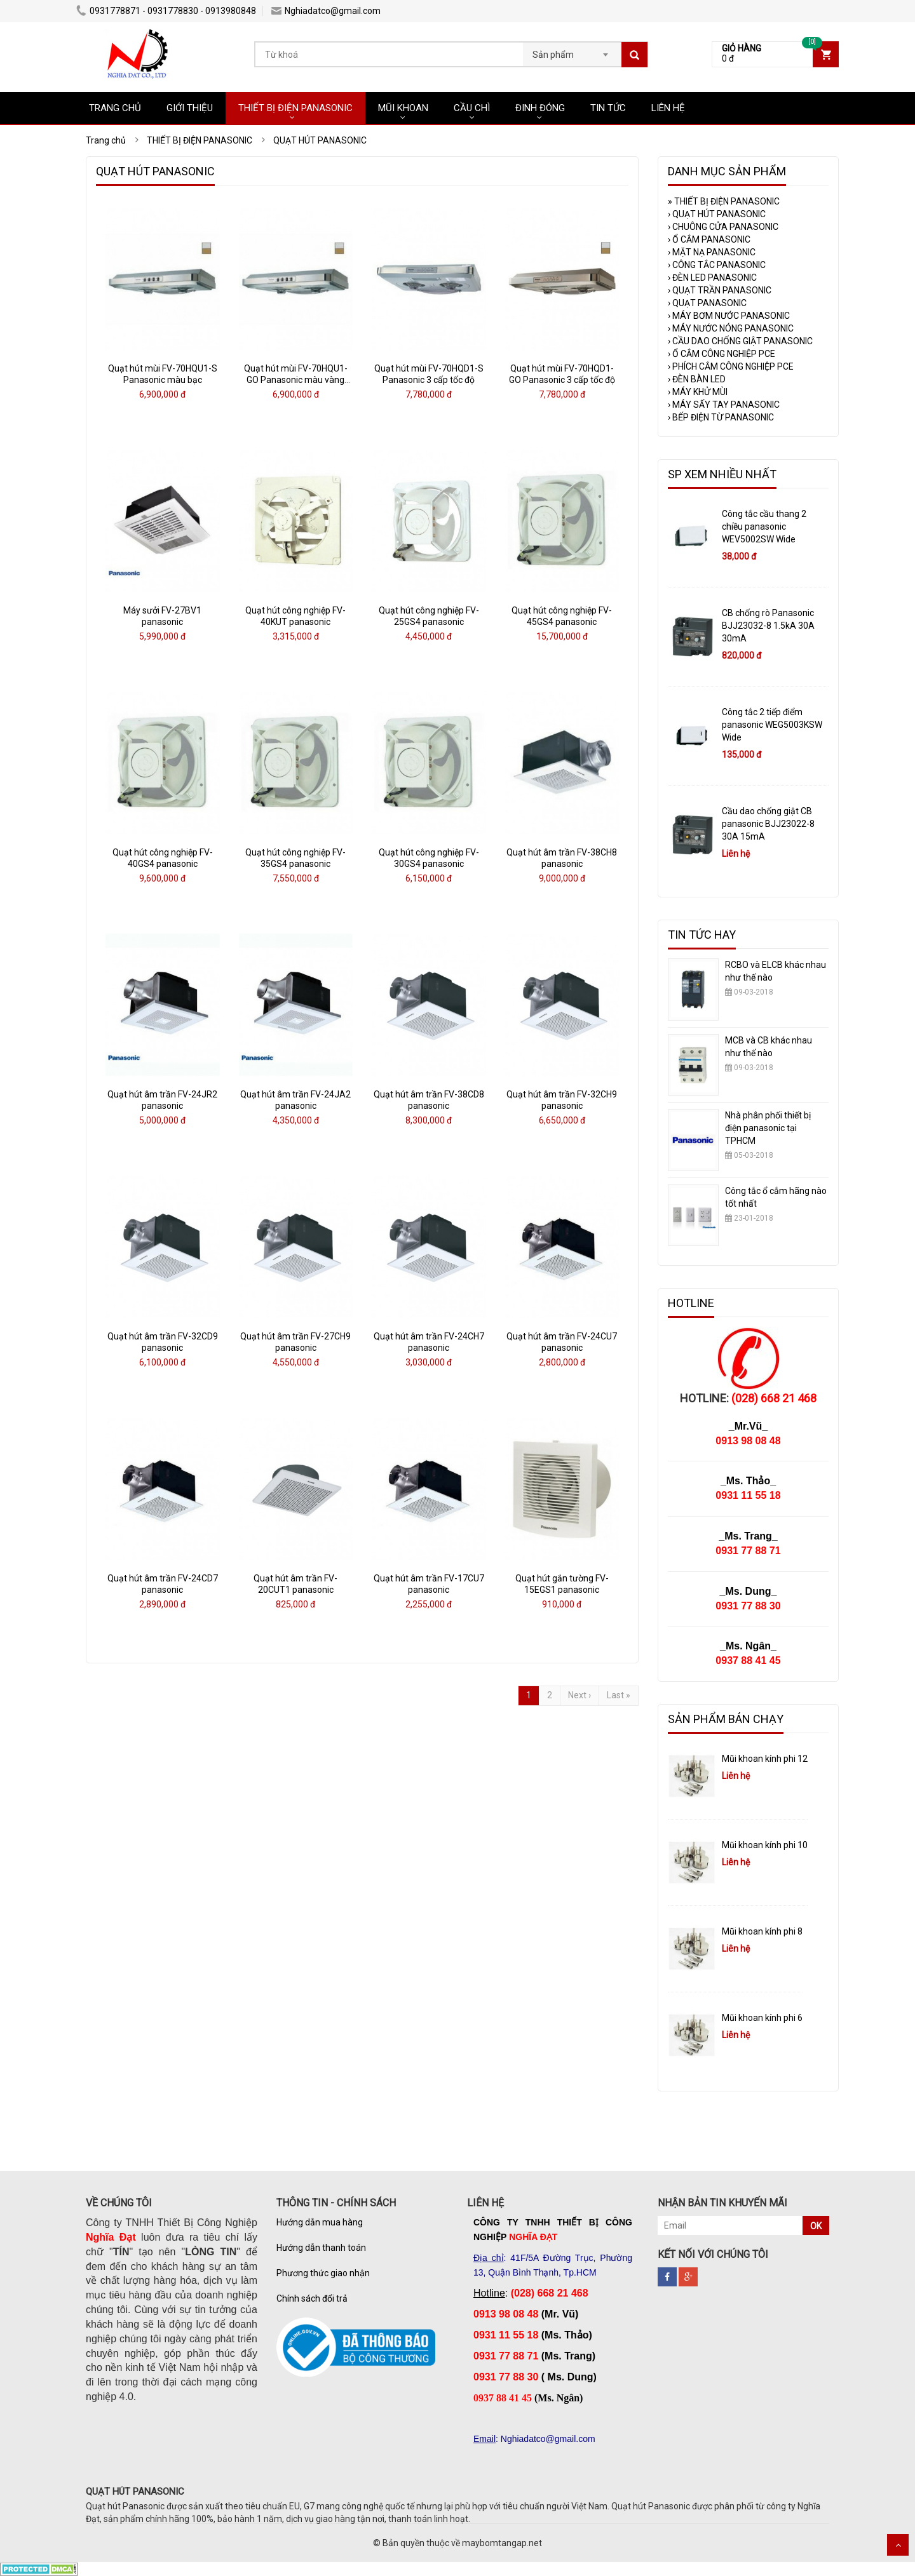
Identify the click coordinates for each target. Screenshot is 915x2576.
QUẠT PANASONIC (707, 303)
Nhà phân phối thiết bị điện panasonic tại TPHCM (768, 1128)
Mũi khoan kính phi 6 (762, 2018)
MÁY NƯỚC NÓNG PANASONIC (731, 328)
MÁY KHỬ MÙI (698, 392)
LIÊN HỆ (668, 108)
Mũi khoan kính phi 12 (765, 1759)
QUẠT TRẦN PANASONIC (719, 290)
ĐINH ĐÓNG (540, 108)
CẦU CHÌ (472, 108)
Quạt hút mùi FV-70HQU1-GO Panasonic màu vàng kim (296, 379)
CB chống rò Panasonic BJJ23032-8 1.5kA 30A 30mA (768, 625)
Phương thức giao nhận (323, 2273)
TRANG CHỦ (115, 108)
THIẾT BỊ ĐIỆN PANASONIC (295, 108)
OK (816, 2226)
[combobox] (572, 51)
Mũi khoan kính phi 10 (765, 1845)
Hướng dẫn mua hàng (319, 2222)
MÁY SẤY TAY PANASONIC (724, 404)
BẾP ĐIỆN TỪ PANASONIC (721, 417)
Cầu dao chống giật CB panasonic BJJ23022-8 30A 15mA (768, 824)
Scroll (898, 2545)
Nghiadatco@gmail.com (326, 11)
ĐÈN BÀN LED (697, 379)
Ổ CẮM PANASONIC (709, 239)
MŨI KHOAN (403, 108)
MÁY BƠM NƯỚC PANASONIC (729, 316)
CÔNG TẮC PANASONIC (717, 265)
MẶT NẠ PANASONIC (712, 252)
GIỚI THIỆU (189, 108)
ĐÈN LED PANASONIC (712, 277)
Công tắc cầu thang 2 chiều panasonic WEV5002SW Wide (764, 526)
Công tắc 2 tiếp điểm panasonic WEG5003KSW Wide (772, 724)
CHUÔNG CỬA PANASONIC (723, 227)
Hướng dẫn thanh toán (321, 2248)
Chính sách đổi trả (312, 2298)
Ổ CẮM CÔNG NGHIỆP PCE (721, 354)
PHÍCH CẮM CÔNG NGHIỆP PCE (731, 366)
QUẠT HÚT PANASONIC (717, 214)
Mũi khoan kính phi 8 (762, 1931)
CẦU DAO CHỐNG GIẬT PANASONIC (740, 341)
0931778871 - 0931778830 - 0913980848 (166, 11)
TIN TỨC (608, 108)
